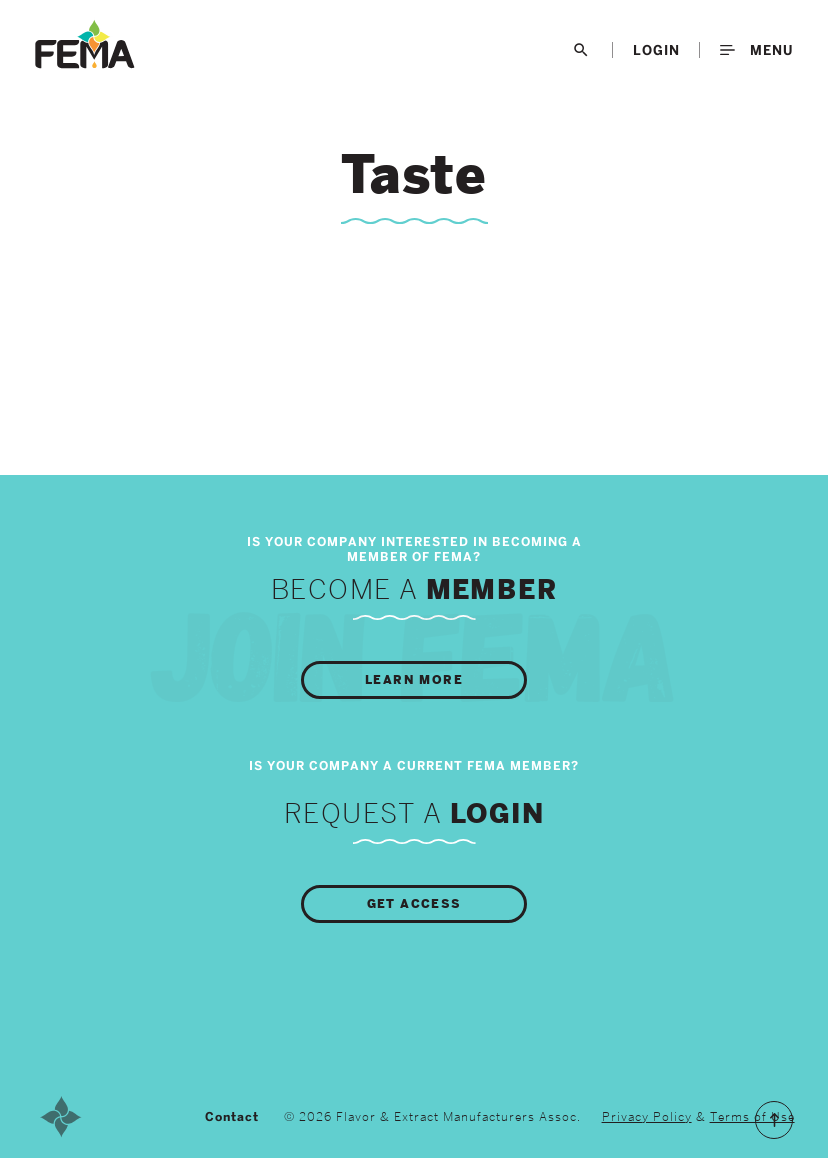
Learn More (414, 680)
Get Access (414, 904)
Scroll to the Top (774, 1120)
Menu (756, 50)
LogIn (656, 50)
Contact (232, 1117)
